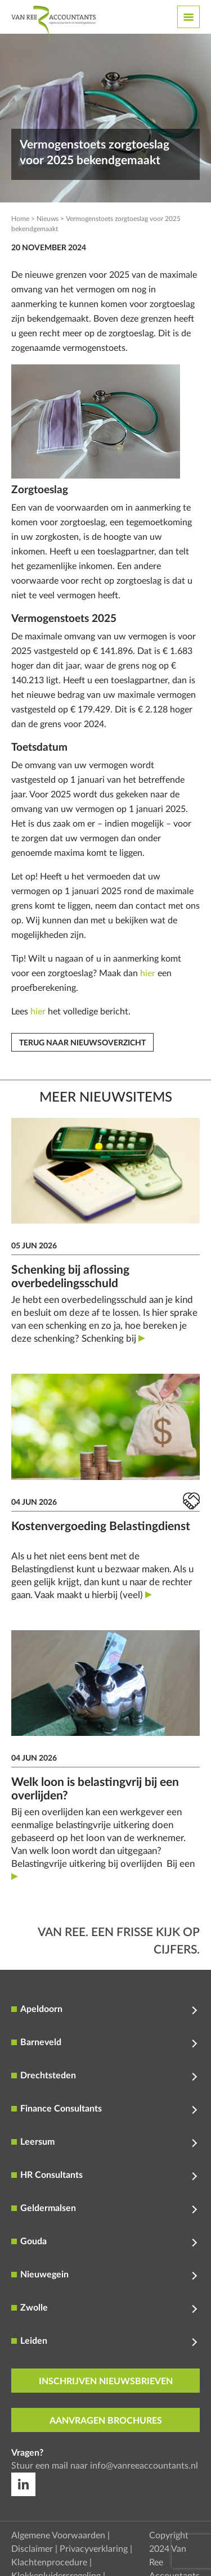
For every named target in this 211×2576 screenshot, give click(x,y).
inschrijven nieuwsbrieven (106, 2381)
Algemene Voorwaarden (58, 2535)
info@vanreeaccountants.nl (144, 2465)
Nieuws (48, 218)
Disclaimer (32, 2549)
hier (147, 973)
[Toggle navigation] (188, 17)
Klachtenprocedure (49, 2562)
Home (20, 218)
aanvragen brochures (106, 2420)
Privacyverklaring (94, 2549)
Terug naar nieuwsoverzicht (82, 1043)
